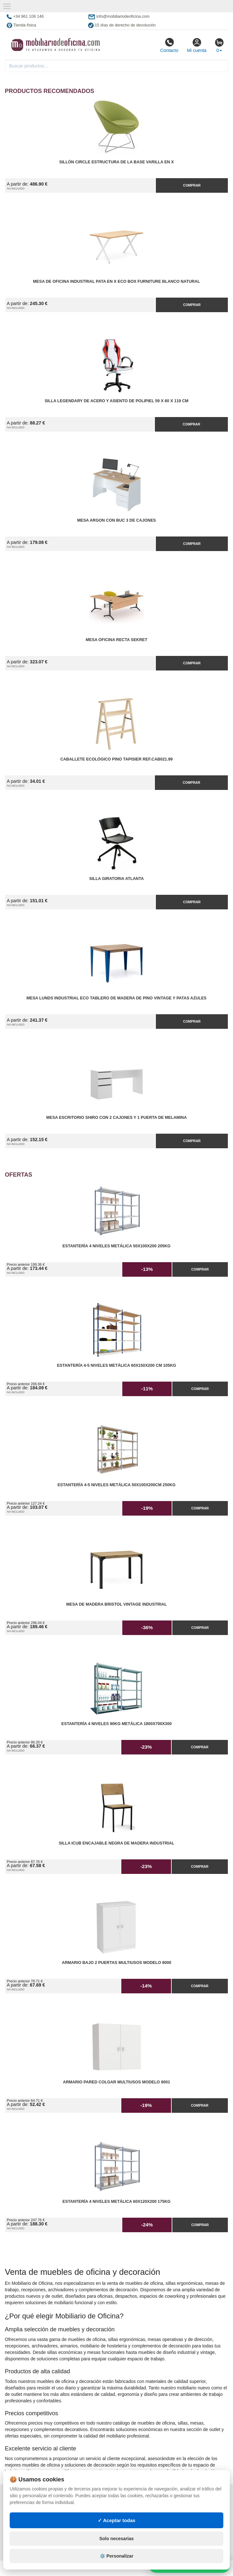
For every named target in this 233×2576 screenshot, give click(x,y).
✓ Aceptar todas (117, 2520)
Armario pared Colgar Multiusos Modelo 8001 (116, 2082)
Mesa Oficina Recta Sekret (116, 640)
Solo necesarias (116, 2538)
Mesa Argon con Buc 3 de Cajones (116, 520)
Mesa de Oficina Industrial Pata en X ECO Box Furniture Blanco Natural (116, 281)
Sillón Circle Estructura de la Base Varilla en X (116, 162)
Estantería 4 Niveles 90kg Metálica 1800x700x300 (116, 1724)
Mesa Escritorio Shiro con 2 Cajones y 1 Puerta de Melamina (116, 1117)
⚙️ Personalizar (116, 2556)
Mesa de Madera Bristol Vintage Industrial (116, 1604)
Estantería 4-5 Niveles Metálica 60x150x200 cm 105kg (116, 1365)
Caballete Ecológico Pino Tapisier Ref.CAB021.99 (116, 759)
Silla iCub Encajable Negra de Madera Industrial (116, 1843)
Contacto (169, 45)
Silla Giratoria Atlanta (116, 878)
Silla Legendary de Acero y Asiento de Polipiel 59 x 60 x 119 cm (116, 401)
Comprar (191, 185)
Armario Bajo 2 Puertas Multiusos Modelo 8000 (116, 1962)
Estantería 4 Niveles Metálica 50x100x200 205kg (117, 1246)
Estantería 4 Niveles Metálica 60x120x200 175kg (117, 2201)
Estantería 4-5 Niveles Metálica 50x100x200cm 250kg (116, 1485)
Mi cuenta (197, 45)
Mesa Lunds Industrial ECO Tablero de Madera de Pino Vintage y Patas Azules (116, 998)
